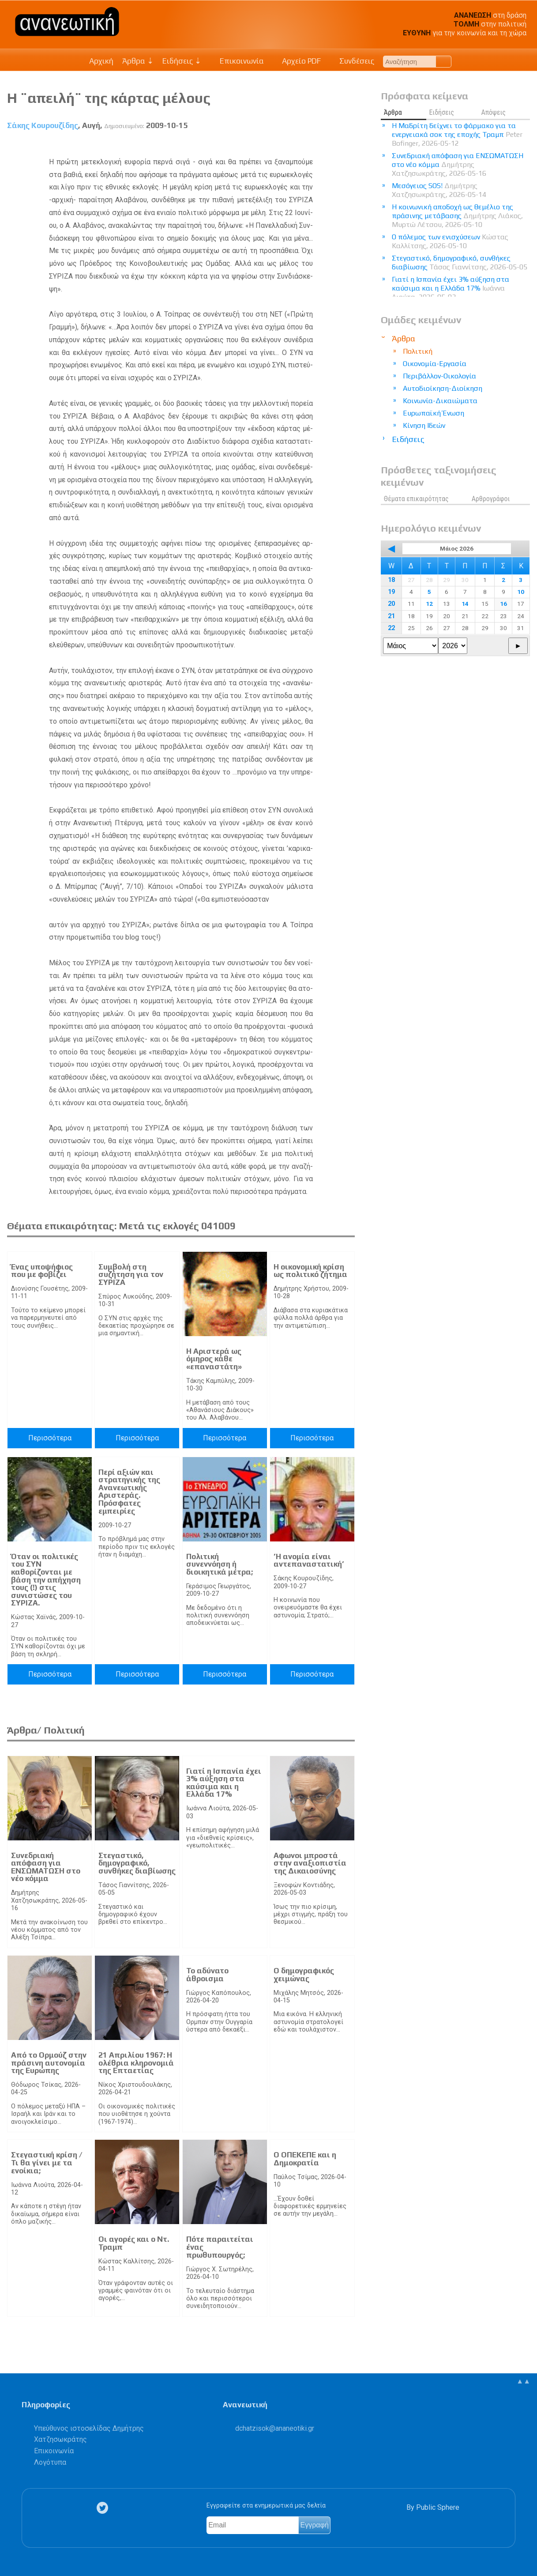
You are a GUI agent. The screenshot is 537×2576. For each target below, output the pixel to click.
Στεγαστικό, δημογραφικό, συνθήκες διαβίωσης (137, 1863)
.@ (274, 2428)
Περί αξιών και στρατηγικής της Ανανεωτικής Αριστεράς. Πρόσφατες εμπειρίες (129, 1491)
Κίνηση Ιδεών (424, 425)
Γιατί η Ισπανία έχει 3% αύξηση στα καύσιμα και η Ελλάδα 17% (223, 1783)
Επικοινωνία (237, 61)
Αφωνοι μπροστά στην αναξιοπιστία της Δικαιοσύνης (310, 1863)
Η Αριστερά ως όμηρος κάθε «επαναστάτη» (214, 1359)
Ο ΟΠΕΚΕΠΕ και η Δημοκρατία (305, 2158)
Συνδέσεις (352, 61)
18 (391, 580)
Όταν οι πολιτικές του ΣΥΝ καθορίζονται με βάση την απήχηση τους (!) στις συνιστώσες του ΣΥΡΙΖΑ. (46, 1580)
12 (429, 603)
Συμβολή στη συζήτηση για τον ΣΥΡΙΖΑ (130, 1274)
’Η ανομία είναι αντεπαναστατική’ (309, 1560)
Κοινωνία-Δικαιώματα (440, 401)
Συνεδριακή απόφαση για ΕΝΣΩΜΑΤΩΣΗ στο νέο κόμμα (45, 1867)
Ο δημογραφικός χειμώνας (304, 1974)
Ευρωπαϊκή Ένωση (433, 413)
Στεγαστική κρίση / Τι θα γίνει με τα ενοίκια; (47, 2162)
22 (391, 628)
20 (391, 604)
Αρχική (101, 61)
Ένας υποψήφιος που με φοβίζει (42, 1270)
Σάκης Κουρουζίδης (42, 125)
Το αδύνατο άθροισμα (207, 1974)
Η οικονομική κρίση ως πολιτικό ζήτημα (310, 1270)
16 (503, 603)
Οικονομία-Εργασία (434, 363)
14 (465, 603)
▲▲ (523, 2381)
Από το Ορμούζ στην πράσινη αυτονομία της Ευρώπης (48, 2063)
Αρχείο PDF (297, 61)
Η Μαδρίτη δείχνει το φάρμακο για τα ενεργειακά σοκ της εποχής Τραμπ (457, 134)
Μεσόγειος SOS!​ (439, 190)
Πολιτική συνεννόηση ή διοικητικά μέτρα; (219, 1564)
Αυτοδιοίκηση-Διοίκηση (442, 388)
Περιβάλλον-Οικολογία (439, 376)
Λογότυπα (50, 2462)
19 (391, 592)
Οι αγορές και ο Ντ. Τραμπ (133, 2243)
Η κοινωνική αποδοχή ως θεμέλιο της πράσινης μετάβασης (457, 216)
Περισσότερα (49, 1438)
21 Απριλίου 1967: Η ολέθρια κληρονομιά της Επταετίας (136, 2063)
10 (520, 591)
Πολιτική (417, 351)
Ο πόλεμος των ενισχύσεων (450, 241)
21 (391, 616)
